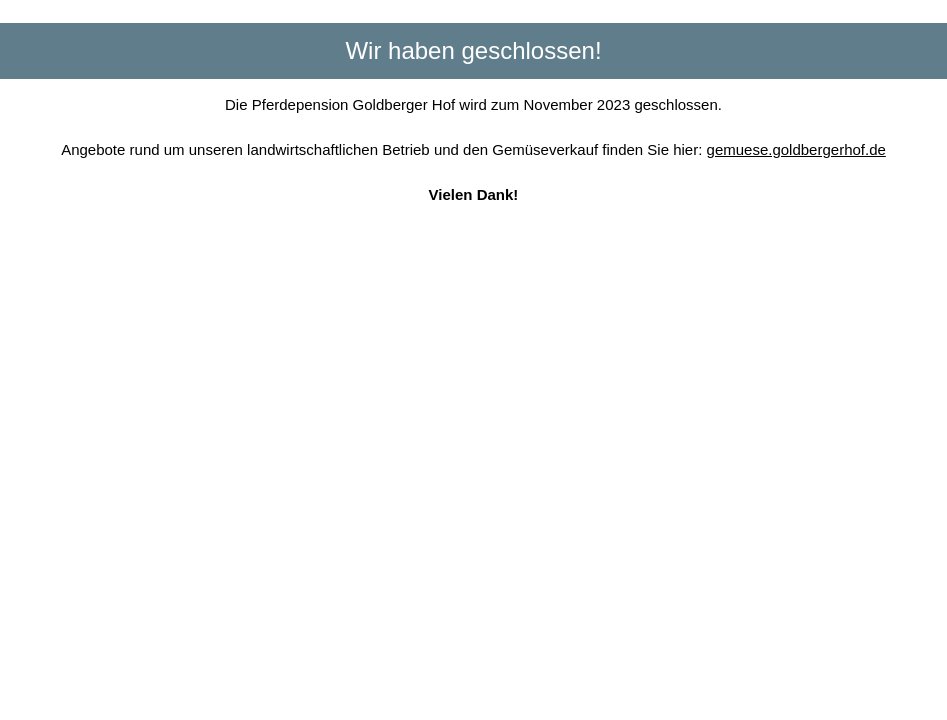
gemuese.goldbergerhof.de (796, 149)
